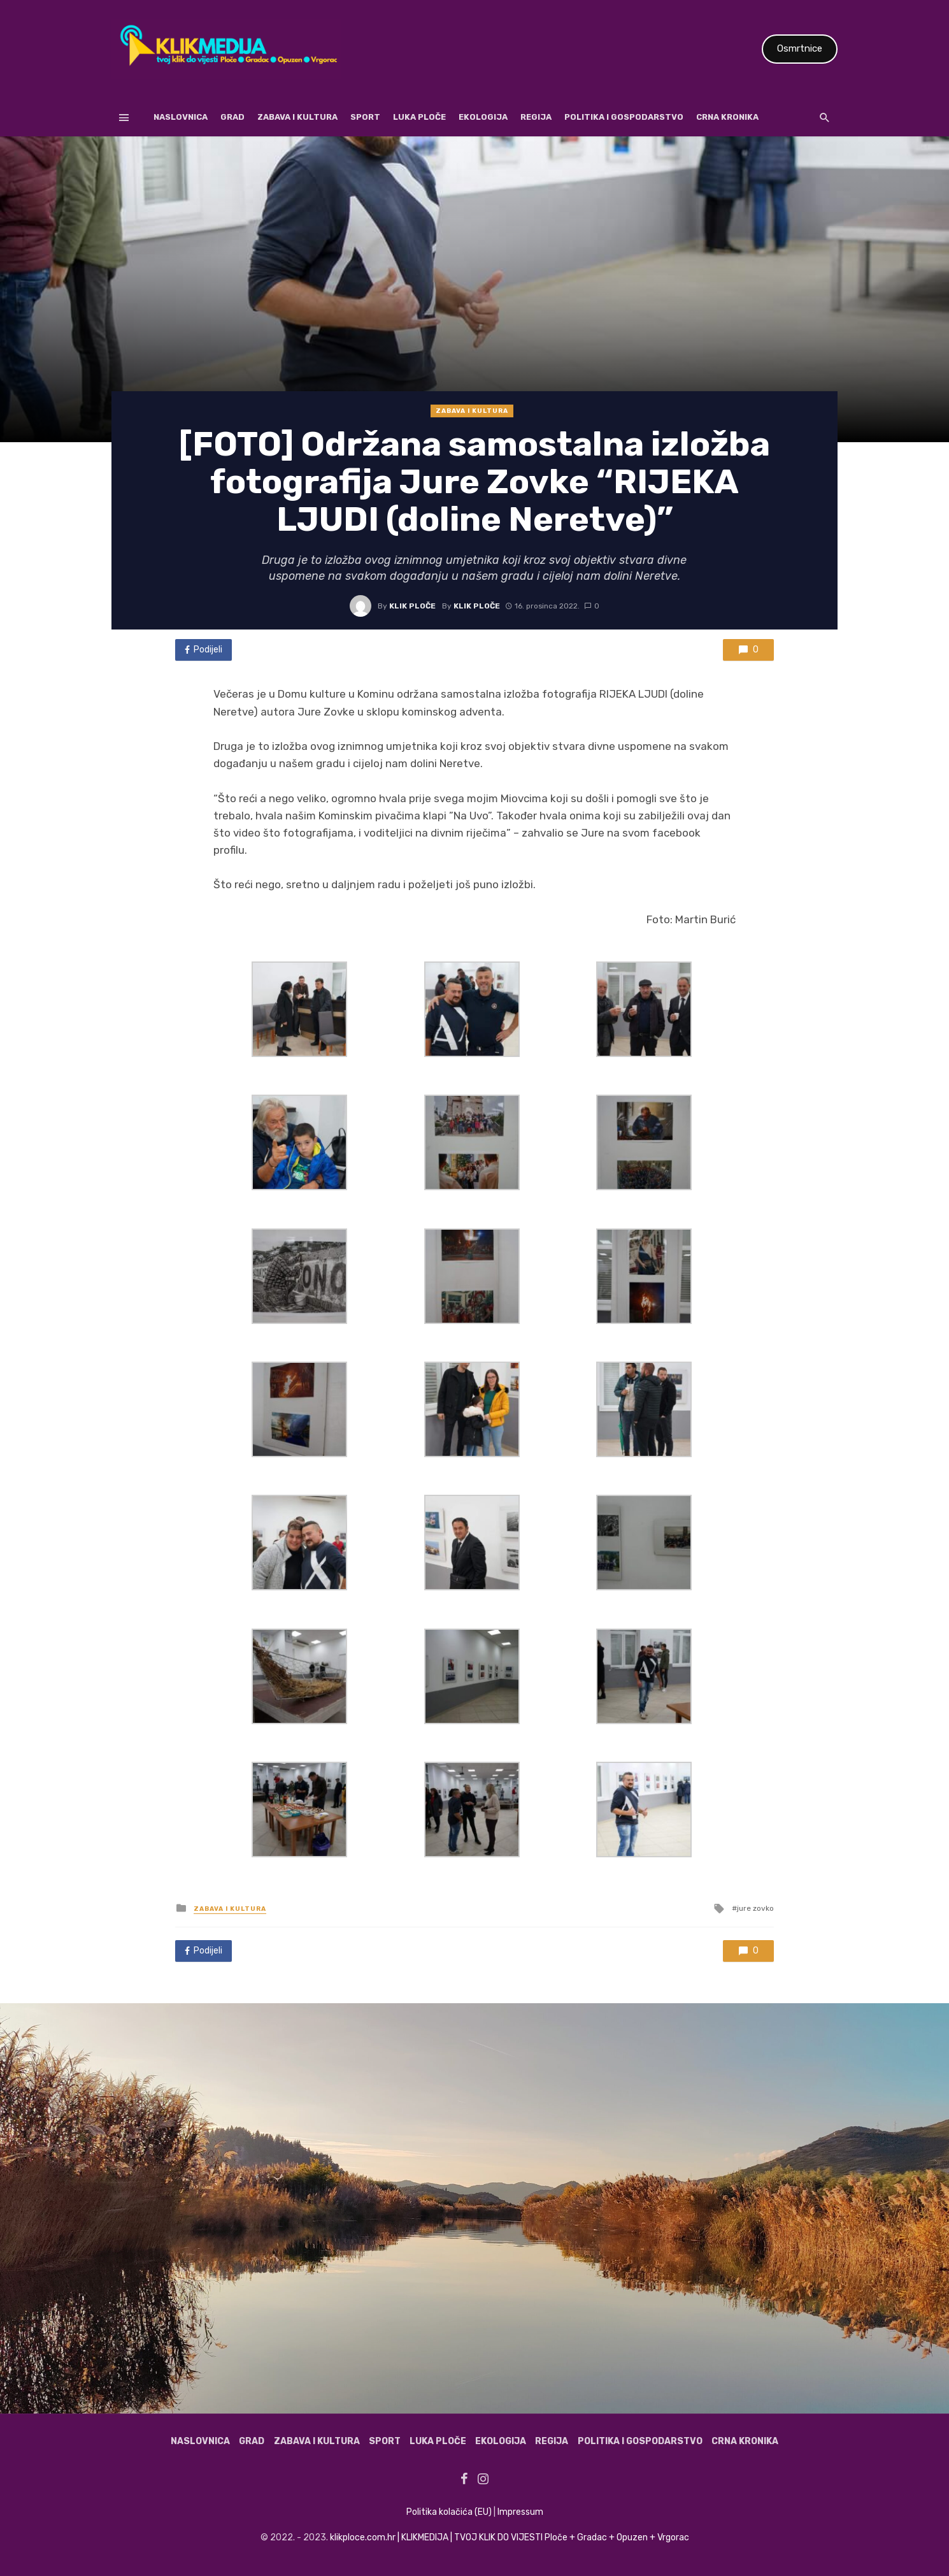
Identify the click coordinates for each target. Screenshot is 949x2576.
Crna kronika (727, 117)
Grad (232, 117)
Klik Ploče (412, 605)
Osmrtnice (799, 48)
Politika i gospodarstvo (623, 117)
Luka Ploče (419, 117)
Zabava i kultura (297, 117)
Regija (536, 117)
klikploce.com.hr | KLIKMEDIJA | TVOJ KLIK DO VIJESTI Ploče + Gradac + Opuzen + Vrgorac (509, 2537)
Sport (365, 117)
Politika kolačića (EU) (449, 2512)
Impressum (520, 2512)
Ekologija (483, 117)
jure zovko (755, 1908)
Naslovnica (180, 117)
